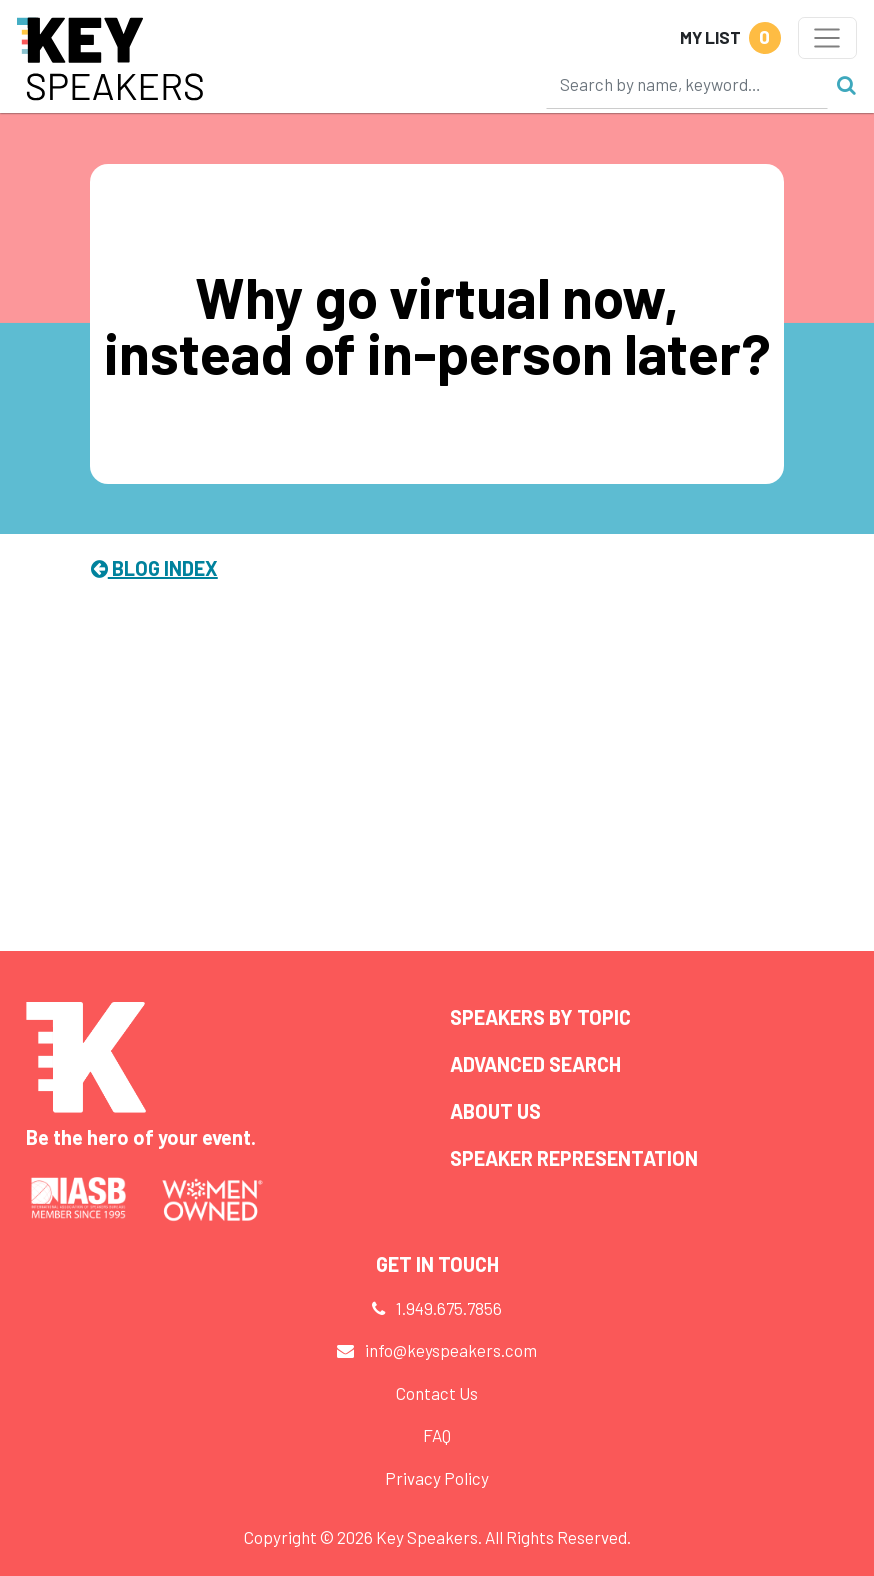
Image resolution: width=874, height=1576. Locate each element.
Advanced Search (535, 1064)
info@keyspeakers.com (451, 1350)
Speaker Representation (574, 1158)
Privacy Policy (437, 1478)
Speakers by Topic (540, 1017)
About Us (495, 1111)
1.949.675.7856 (449, 1308)
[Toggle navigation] (827, 38)
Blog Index (154, 568)
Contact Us (437, 1393)
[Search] (687, 84)
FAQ (437, 1435)
